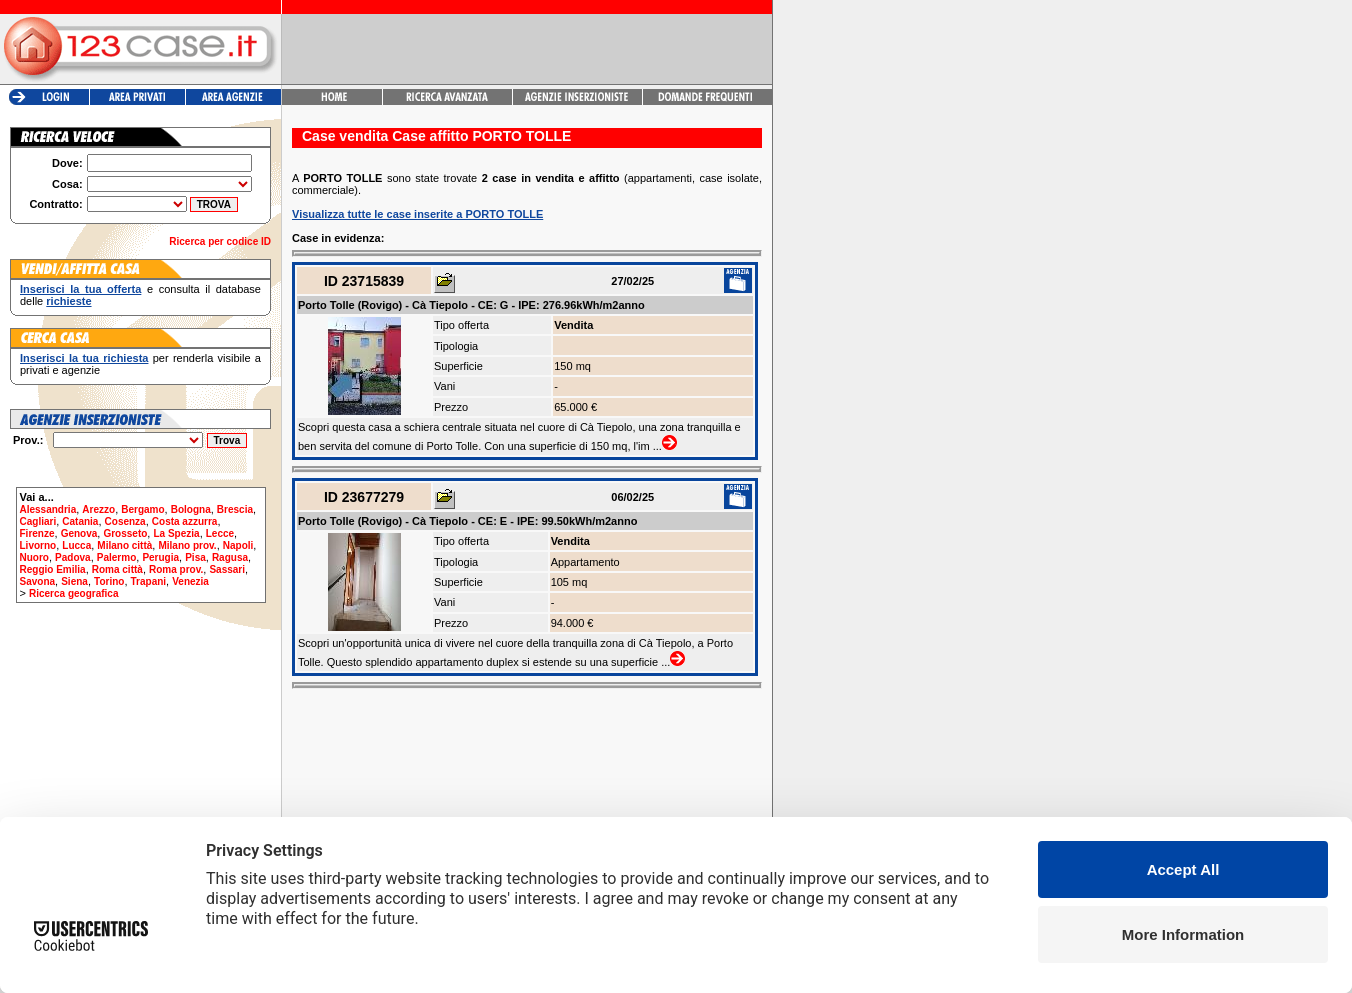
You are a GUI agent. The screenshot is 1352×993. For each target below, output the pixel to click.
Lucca (76, 545)
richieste (68, 301)
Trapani (149, 581)
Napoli (238, 545)
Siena (74, 581)
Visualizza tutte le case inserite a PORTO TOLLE (417, 214)
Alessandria (48, 509)
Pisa (195, 557)
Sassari (227, 569)
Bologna (191, 509)
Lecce (220, 533)
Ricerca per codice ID (220, 241)
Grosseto (125, 533)
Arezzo (98, 509)
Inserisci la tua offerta (80, 289)
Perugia (160, 557)
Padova (73, 557)
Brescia (235, 509)
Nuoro (34, 557)
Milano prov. (187, 545)
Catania (80, 521)
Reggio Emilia (53, 569)
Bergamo (142, 509)
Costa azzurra (185, 521)
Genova (79, 533)
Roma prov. (176, 569)
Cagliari (38, 521)
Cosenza (125, 521)
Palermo (116, 557)
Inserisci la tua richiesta (84, 358)
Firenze (37, 533)
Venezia (190, 581)
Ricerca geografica (74, 593)
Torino (109, 581)
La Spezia (176, 533)
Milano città (124, 545)
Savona (38, 581)
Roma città (117, 569)
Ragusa (230, 557)
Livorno (38, 545)
